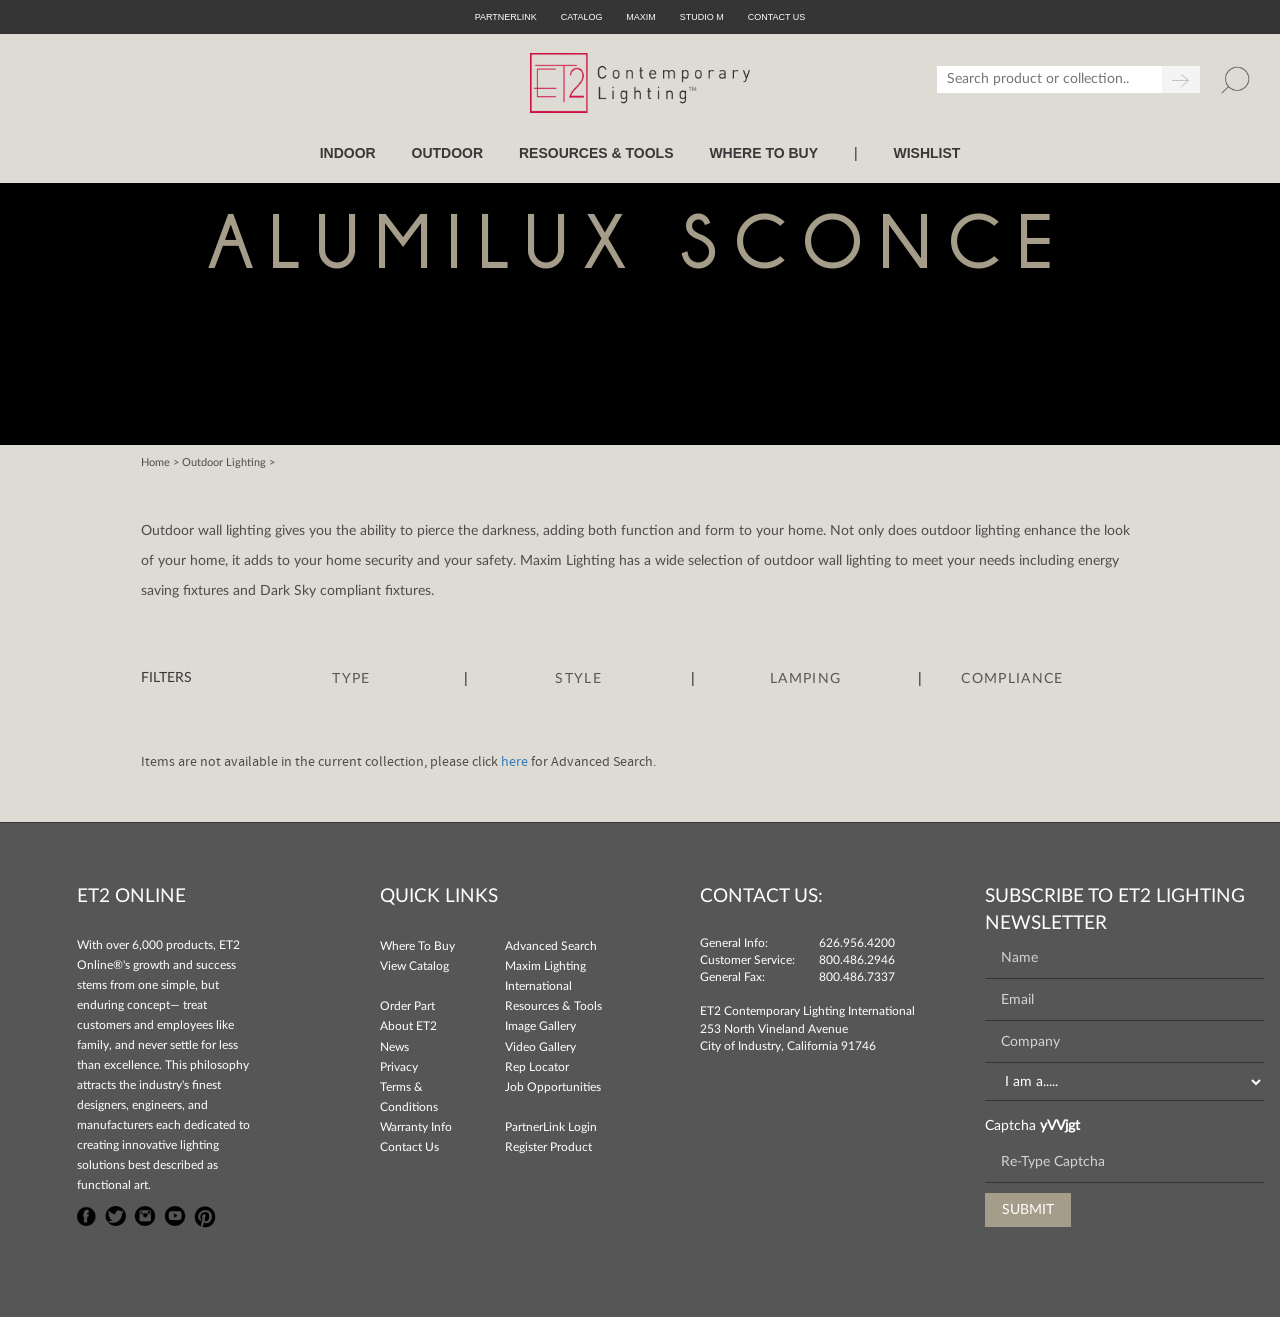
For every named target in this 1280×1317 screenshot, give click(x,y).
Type (351, 679)
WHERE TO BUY (763, 153)
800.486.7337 (857, 977)
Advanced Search (551, 946)
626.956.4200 (857, 943)
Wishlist (926, 153)
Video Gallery (540, 1047)
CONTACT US (777, 17)
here (514, 762)
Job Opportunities (553, 1087)
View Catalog (414, 966)
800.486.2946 (857, 960)
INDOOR (348, 153)
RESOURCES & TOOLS (596, 153)
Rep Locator (537, 1067)
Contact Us (409, 1147)
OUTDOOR (448, 153)
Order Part (407, 1006)
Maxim (641, 17)
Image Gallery (540, 1026)
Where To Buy (417, 946)
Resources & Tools (553, 1006)
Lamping (805, 679)
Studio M (702, 17)
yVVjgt (1060, 1126)
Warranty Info (416, 1127)
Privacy (399, 1067)
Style (578, 679)
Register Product (548, 1147)
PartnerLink (506, 17)
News (394, 1047)
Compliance (1012, 679)
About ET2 (408, 1026)
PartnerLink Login (551, 1127)
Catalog (582, 17)
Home (155, 462)
